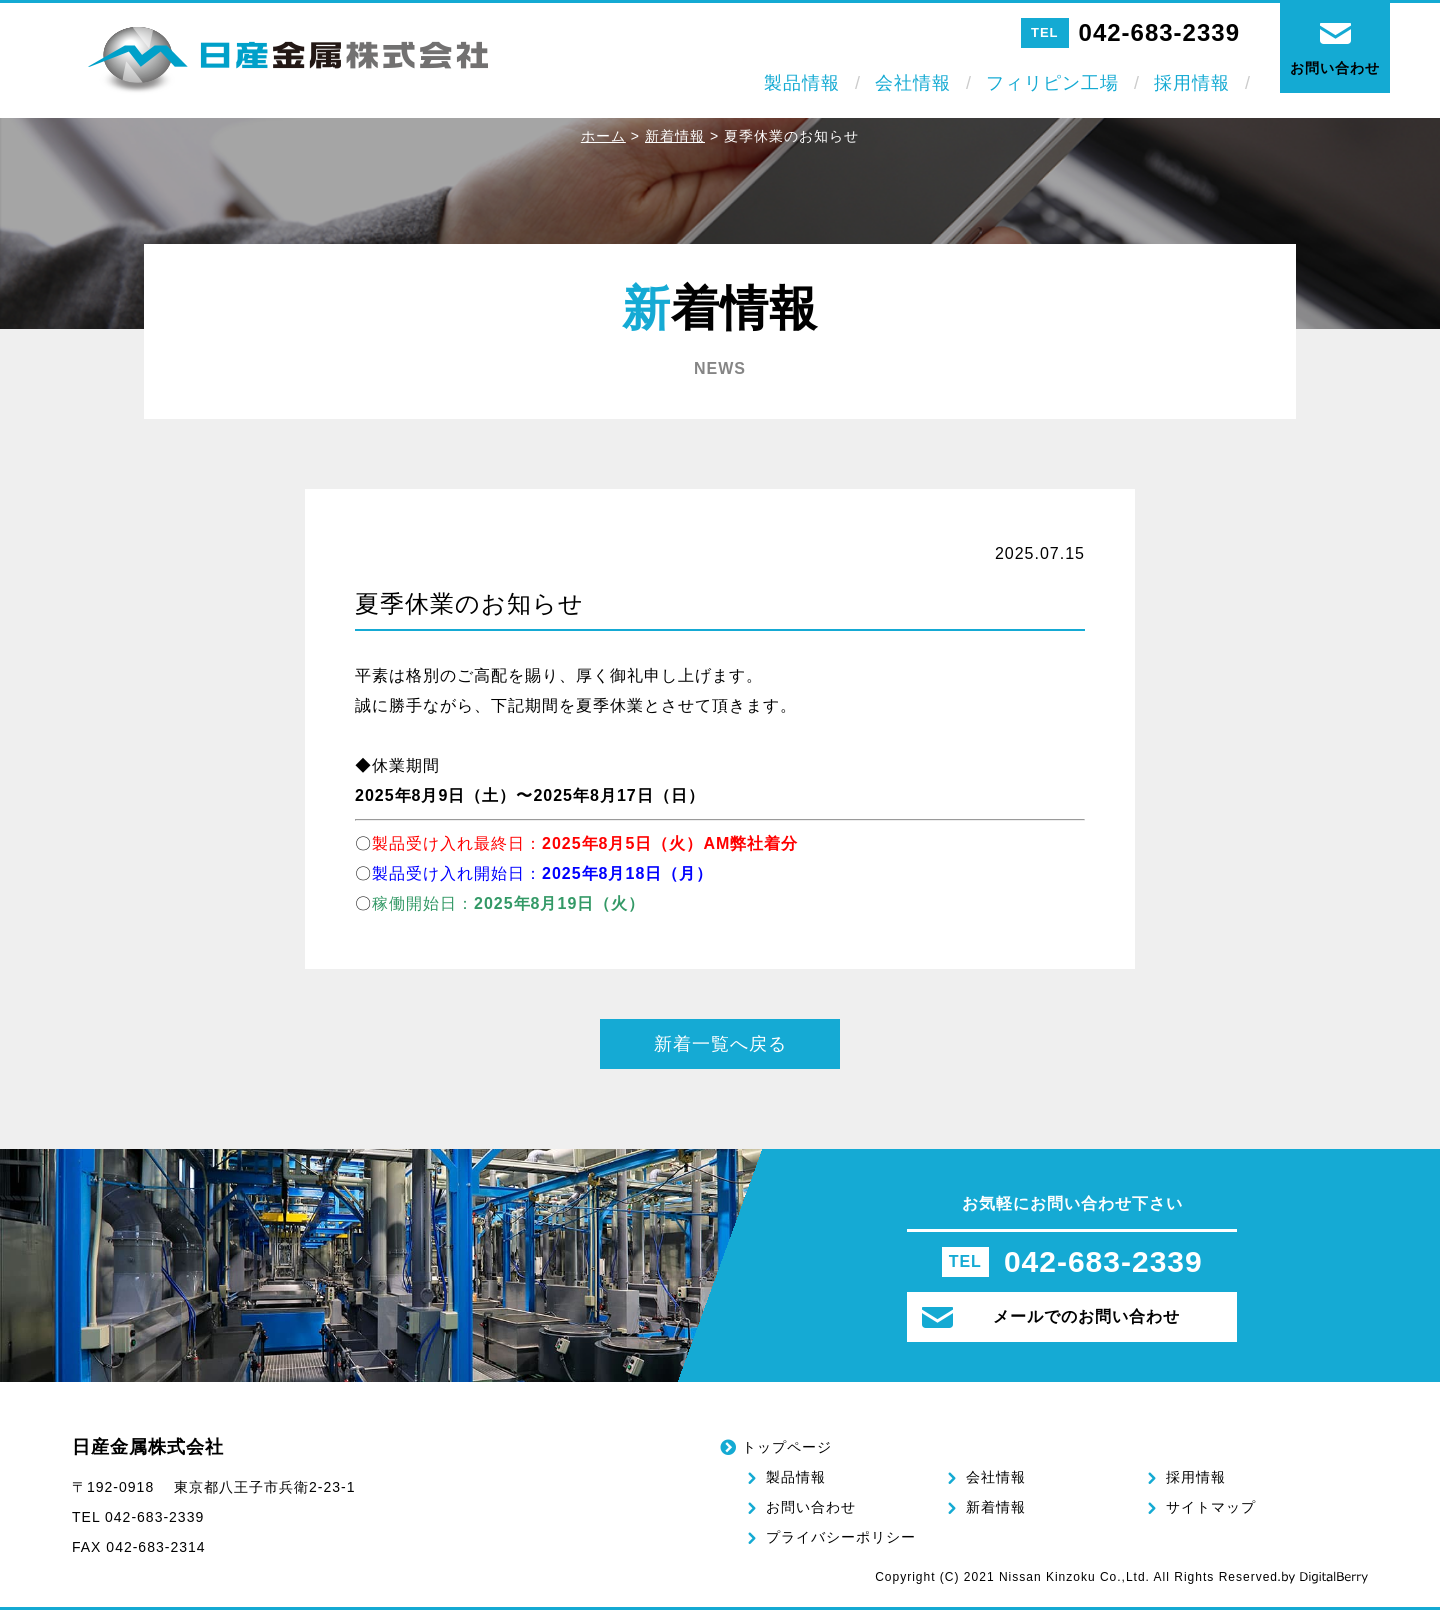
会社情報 (913, 83)
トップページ (787, 1447)
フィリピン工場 (1052, 83)
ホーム (603, 136)
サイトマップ (1211, 1507)
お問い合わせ (811, 1507)
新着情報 (675, 136)
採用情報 (1192, 83)
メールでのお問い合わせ (1051, 1317)
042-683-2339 (1159, 32)
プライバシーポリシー (841, 1537)
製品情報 (802, 83)
